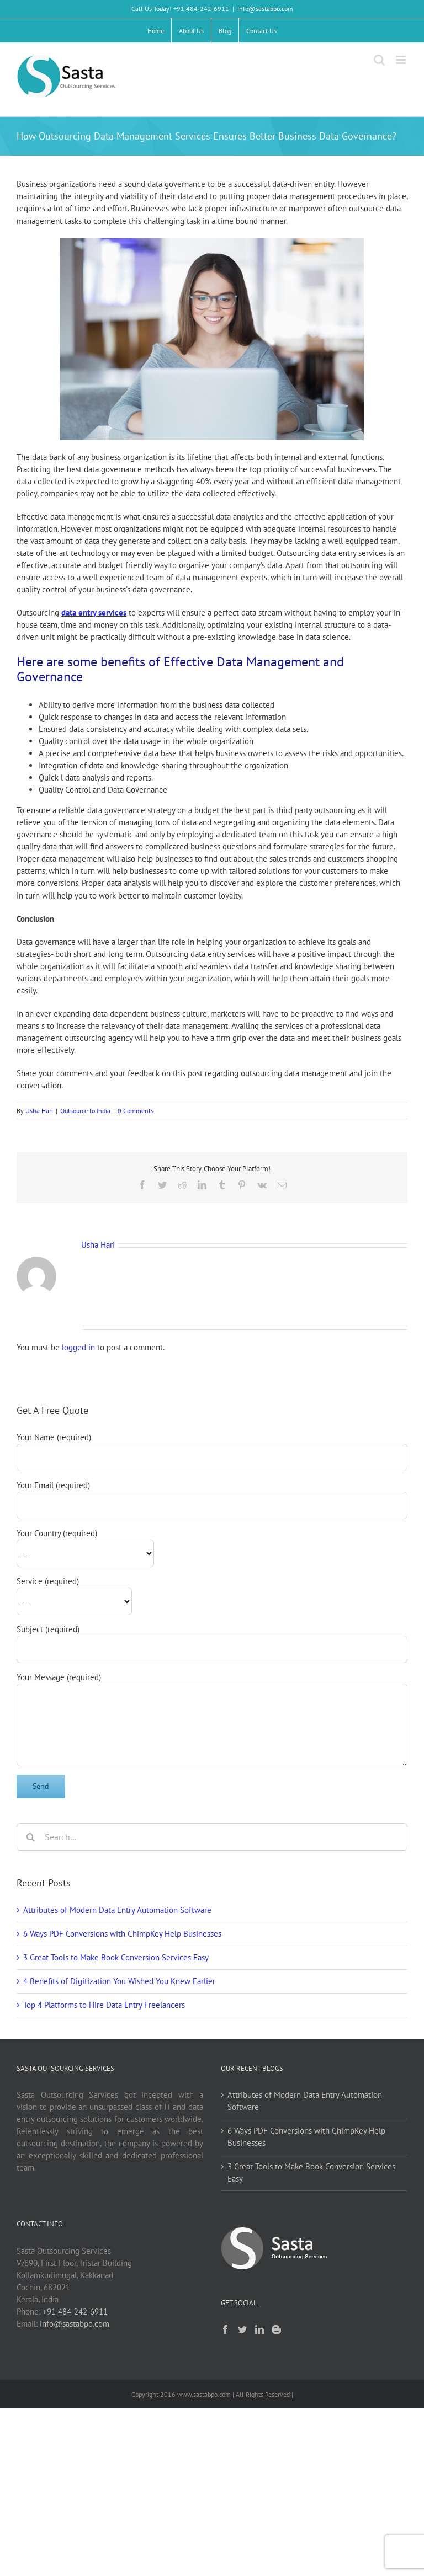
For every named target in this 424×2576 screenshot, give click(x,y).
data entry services (93, 612)
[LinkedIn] (259, 2329)
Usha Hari (39, 1111)
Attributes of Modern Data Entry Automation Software (117, 1910)
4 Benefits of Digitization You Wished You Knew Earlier (119, 1981)
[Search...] (212, 1837)
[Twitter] (242, 2329)
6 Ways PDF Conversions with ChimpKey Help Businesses (122, 1933)
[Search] (30, 1837)
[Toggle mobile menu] (401, 60)
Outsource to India (85, 1111)
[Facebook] (225, 2329)
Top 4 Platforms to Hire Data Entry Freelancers (104, 2005)
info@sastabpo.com (265, 8)
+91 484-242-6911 (75, 2311)
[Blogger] (276, 2329)
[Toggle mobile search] (379, 60)
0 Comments (135, 1111)
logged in (78, 1347)
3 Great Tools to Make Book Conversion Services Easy (116, 1957)
